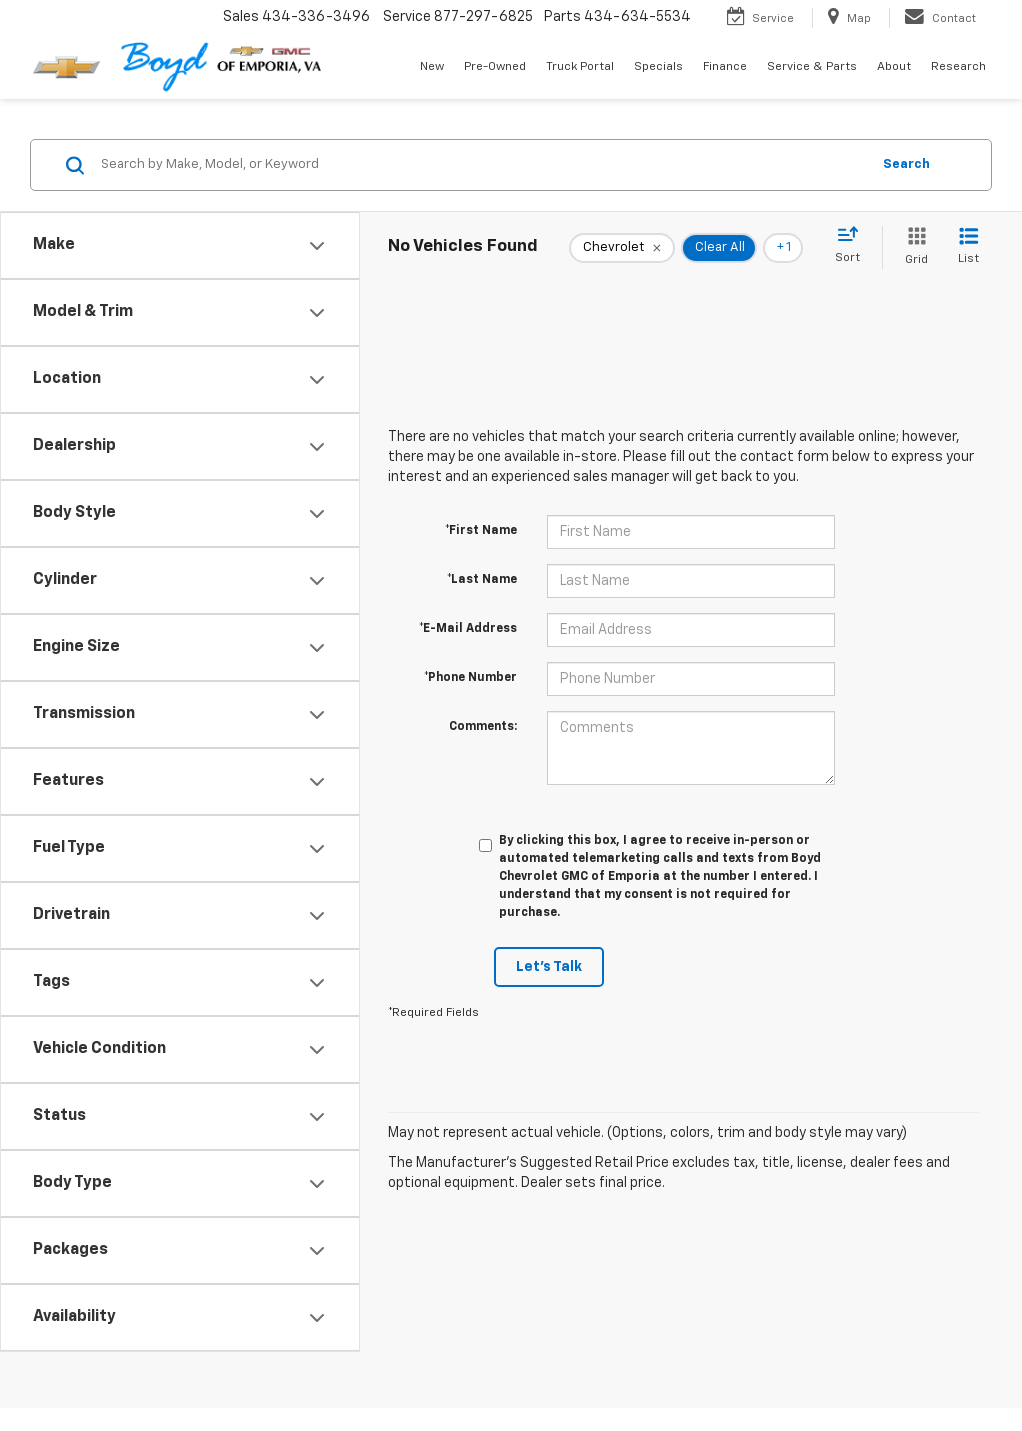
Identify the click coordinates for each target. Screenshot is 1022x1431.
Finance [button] (725, 67)
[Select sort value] (853, 246)
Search (906, 164)
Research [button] (958, 67)
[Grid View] (912, 247)
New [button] (432, 67)
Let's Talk (549, 967)
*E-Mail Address (468, 629)
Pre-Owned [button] (495, 67)
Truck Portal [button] (580, 67)
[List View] (968, 247)
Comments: (483, 727)
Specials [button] (658, 67)
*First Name (481, 531)
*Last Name (482, 580)
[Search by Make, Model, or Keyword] (482, 165)
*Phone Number (470, 678)
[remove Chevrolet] (622, 248)
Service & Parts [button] (812, 67)
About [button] (894, 67)
